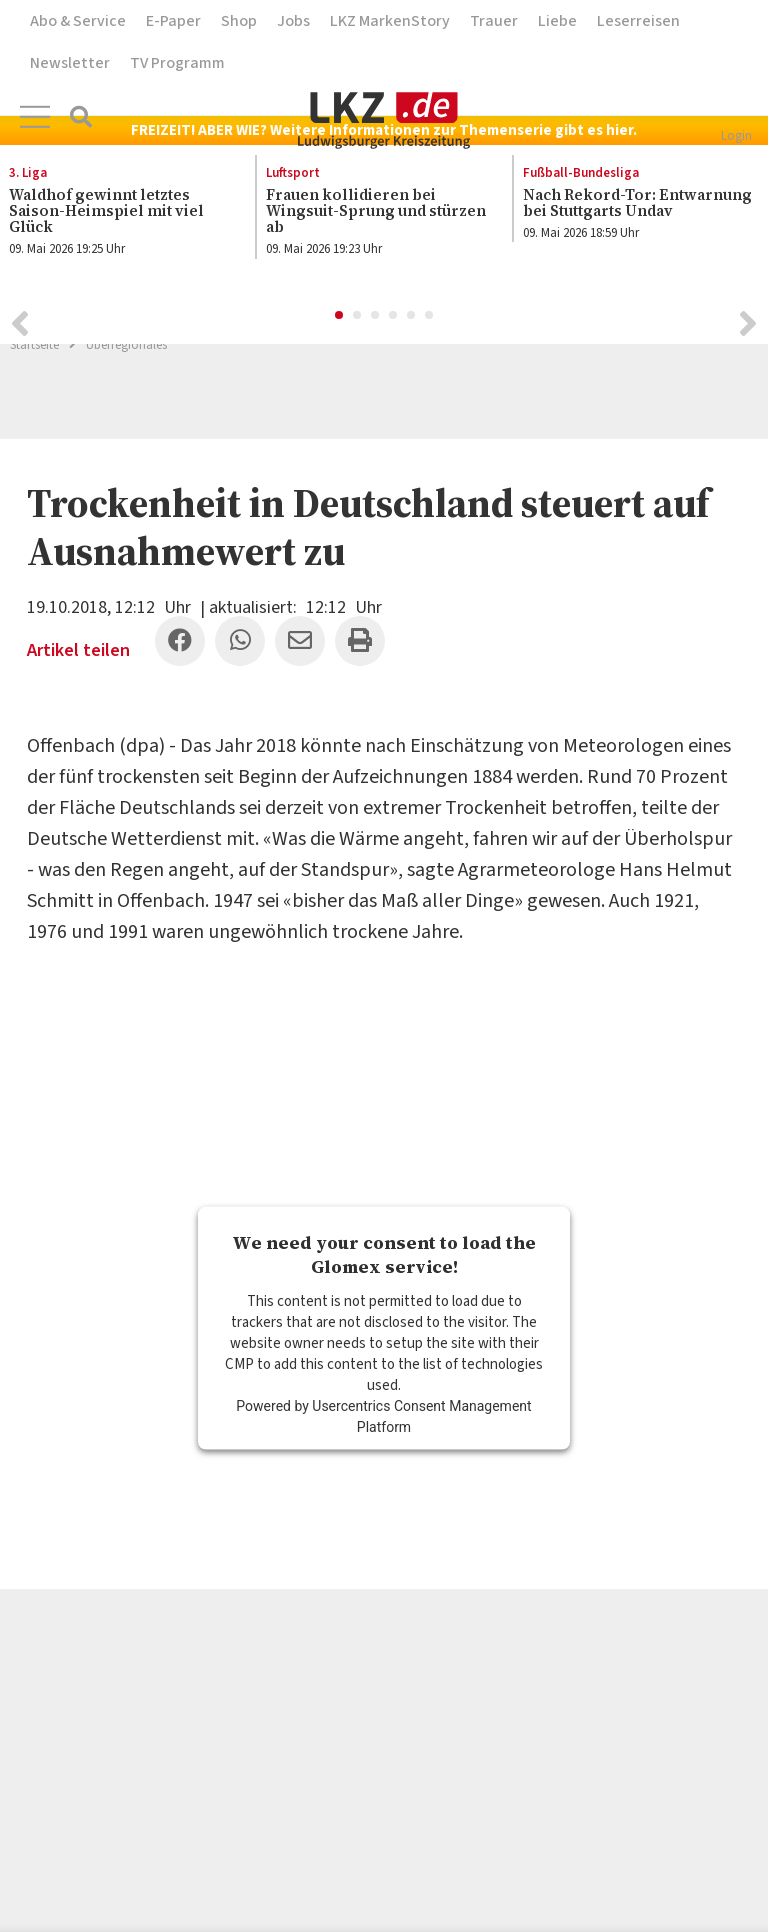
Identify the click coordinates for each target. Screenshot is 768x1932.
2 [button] (358, 316)
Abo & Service (78, 21)
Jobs (293, 21)
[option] (373, 212)
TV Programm (177, 63)
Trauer (494, 21)
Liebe (557, 21)
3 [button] (376, 316)
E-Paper (173, 21)
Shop (239, 21)
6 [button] (430, 316)
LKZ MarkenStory (390, 21)
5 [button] (412, 316)
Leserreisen (638, 21)
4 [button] (394, 316)
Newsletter (70, 63)
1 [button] (340, 316)
